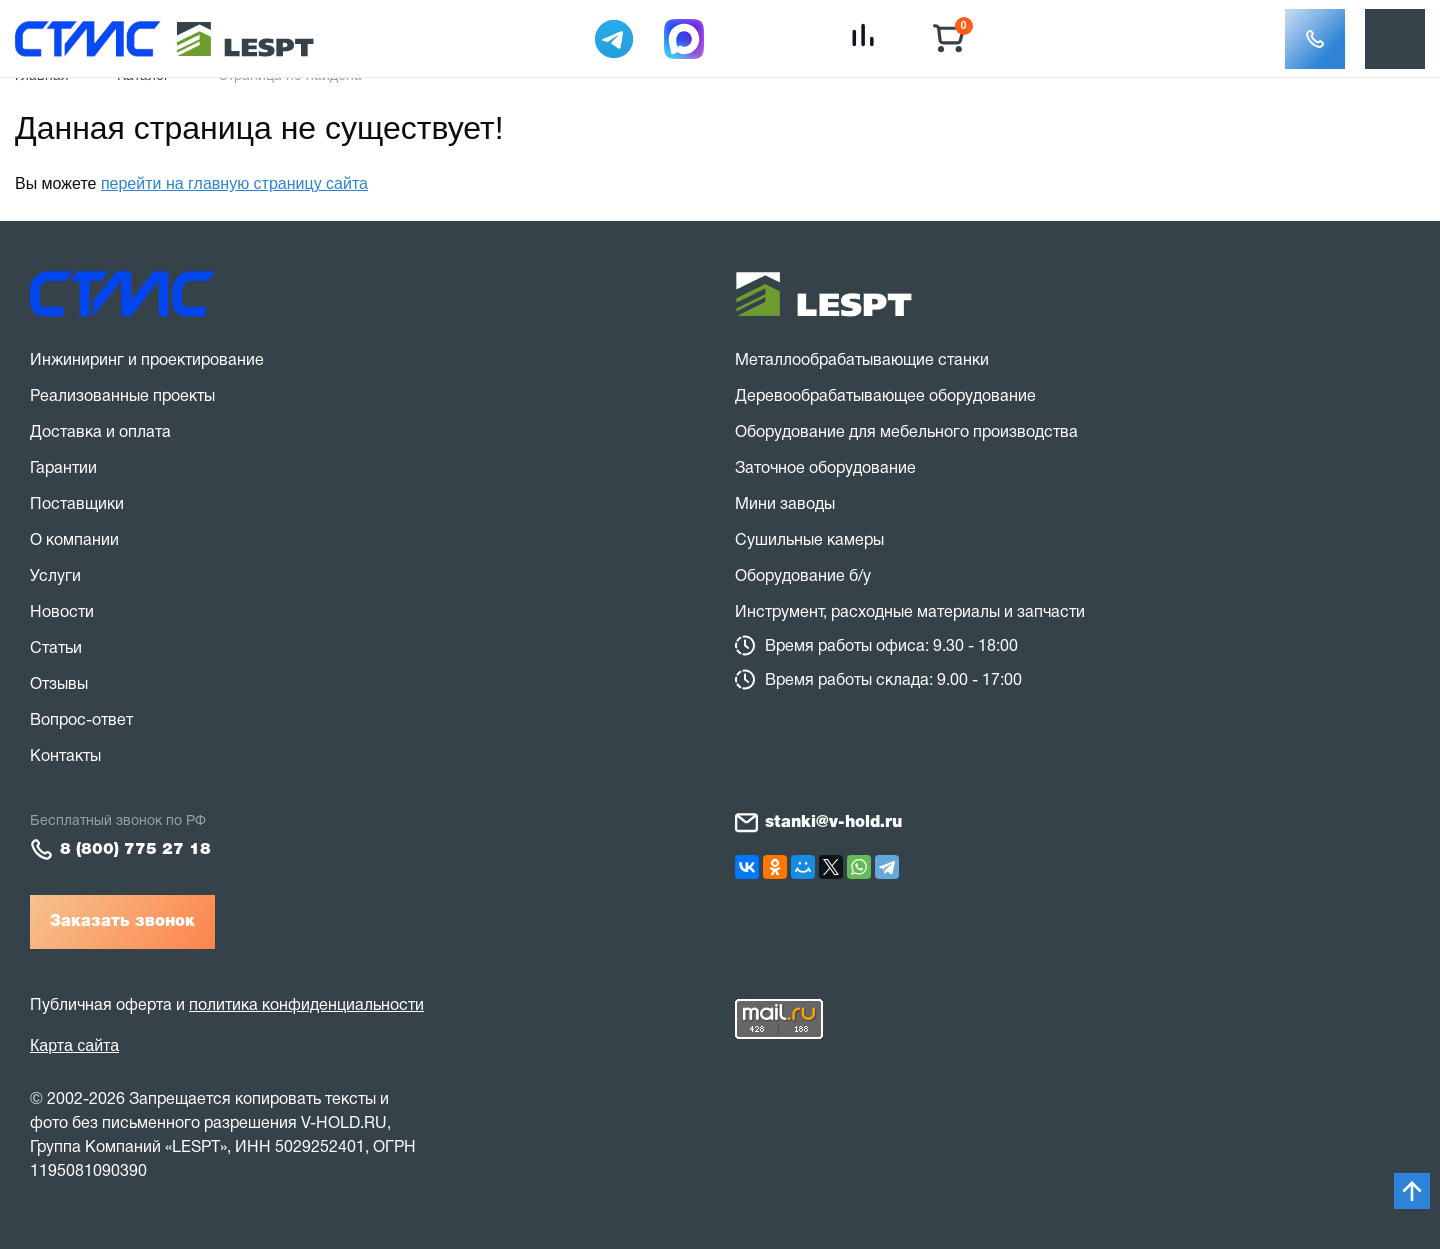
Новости (62, 613)
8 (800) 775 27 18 (135, 850)
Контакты (65, 757)
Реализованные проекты (122, 397)
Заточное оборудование (825, 469)
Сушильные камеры (809, 541)
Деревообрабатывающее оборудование (885, 397)
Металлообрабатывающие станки (862, 361)
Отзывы (59, 685)
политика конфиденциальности (306, 1006)
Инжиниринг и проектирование (147, 361)
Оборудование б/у (803, 577)
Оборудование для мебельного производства (906, 433)
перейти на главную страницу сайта (234, 183)
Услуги (55, 577)
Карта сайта (74, 1045)
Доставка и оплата (100, 433)
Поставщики (77, 505)
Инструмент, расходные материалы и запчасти (910, 613)
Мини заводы (785, 505)
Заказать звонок (122, 922)
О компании (74, 541)
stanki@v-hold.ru (833, 823)
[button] (1315, 39)
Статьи (56, 649)
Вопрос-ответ (81, 721)
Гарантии (63, 469)
